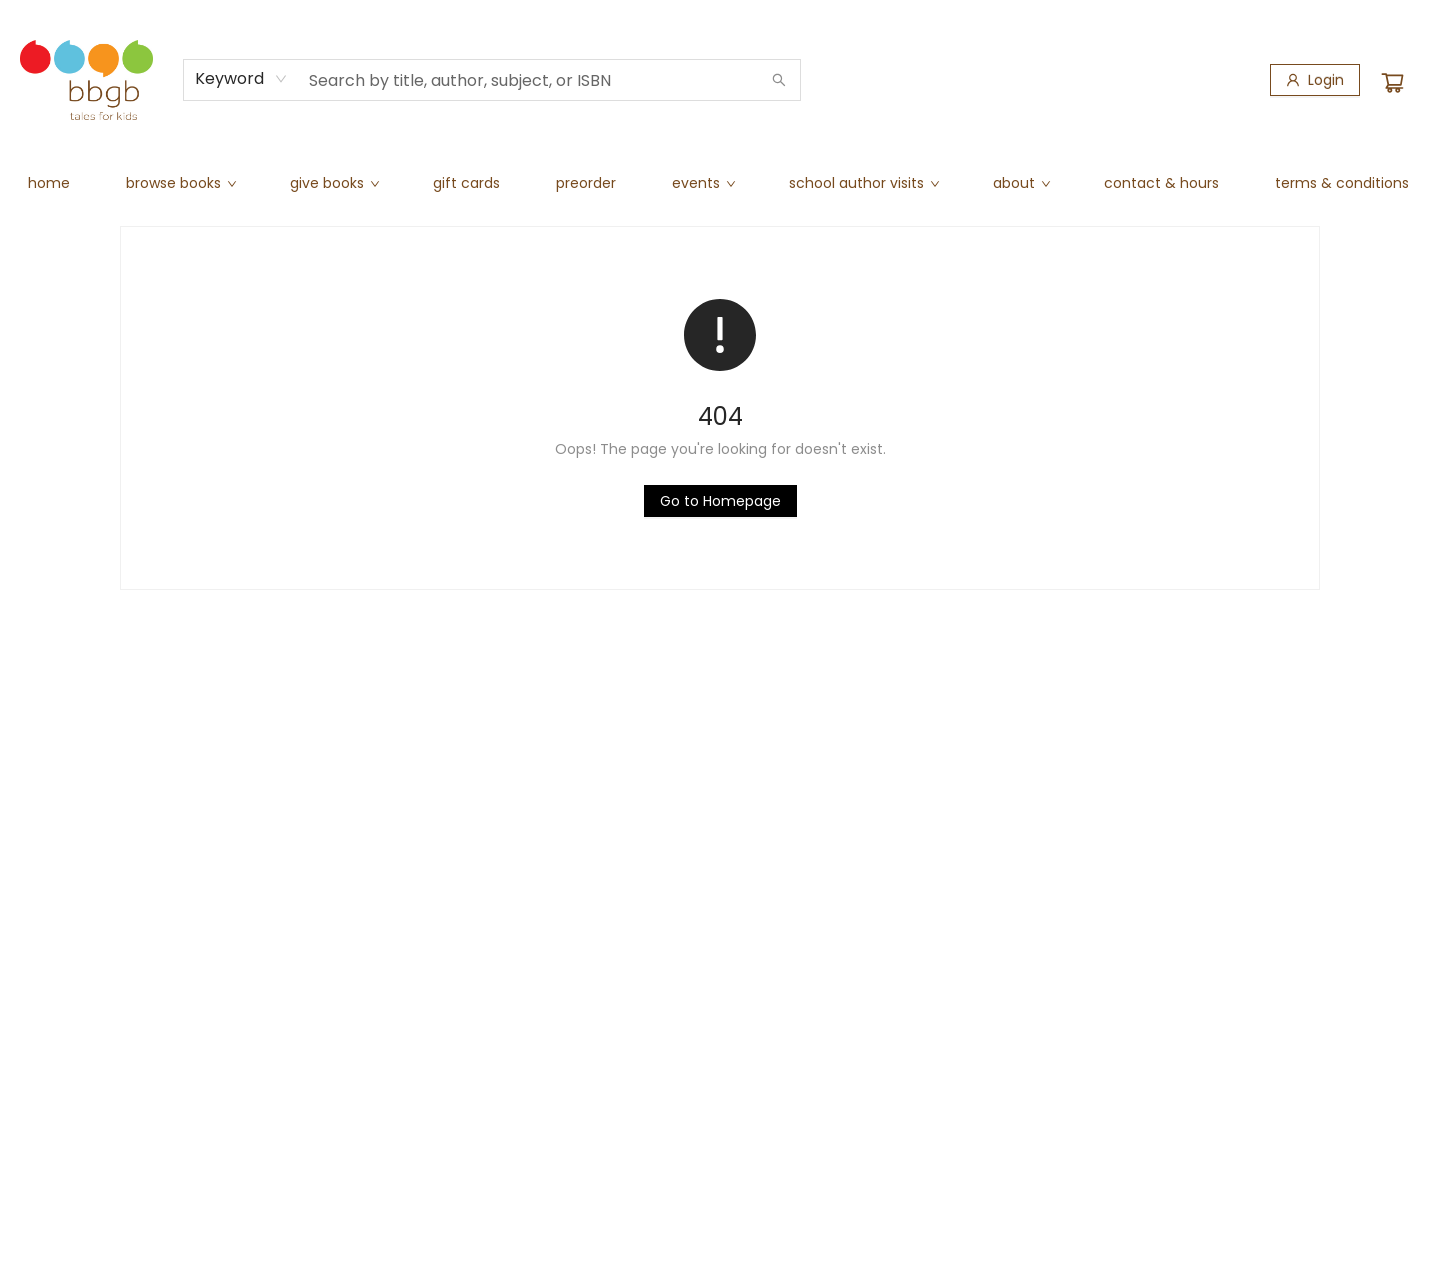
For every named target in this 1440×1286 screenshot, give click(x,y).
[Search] (779, 80)
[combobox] (241, 79)
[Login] (1315, 80)
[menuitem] (49, 183)
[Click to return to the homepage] (720, 501)
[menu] (720, 183)
